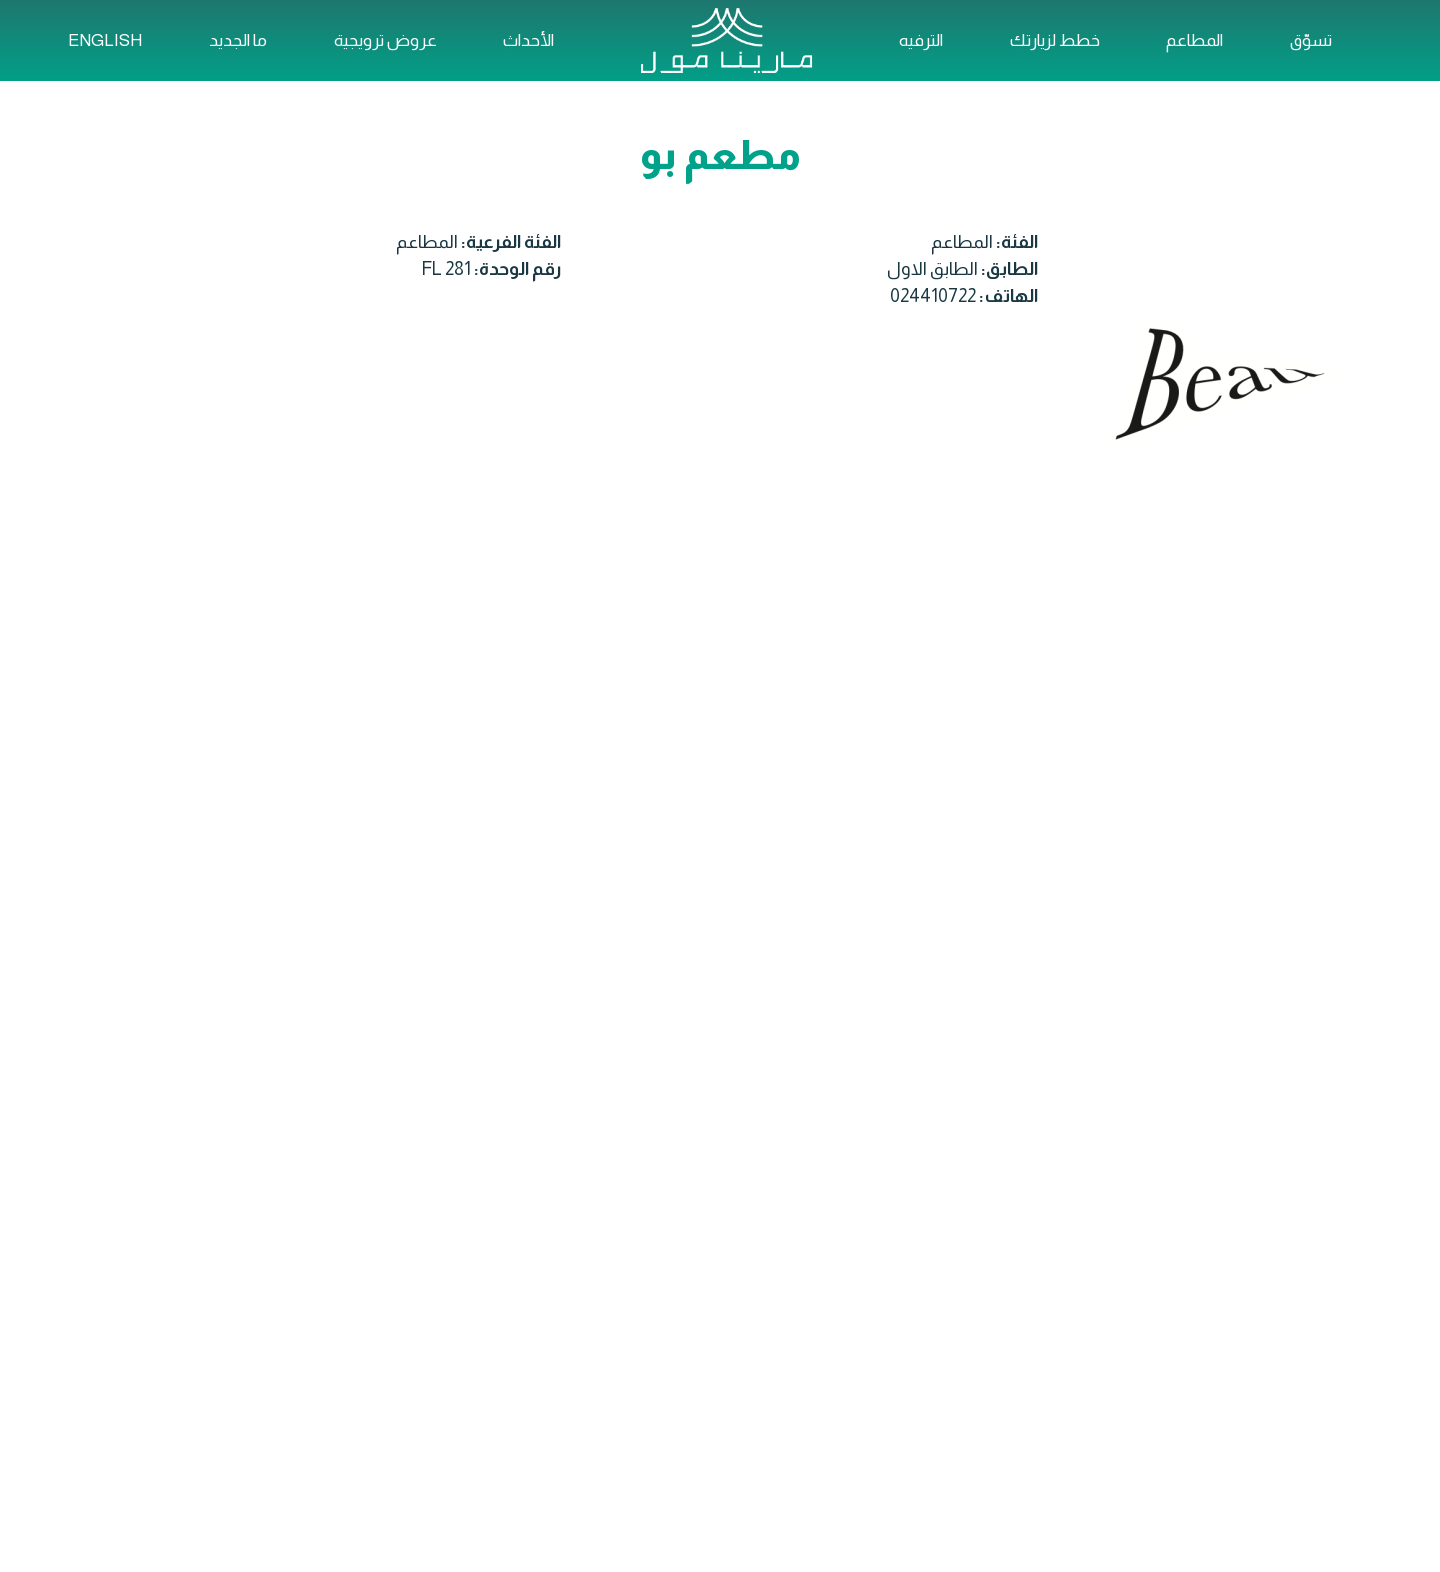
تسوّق (1311, 40)
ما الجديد (238, 40)
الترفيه (921, 40)
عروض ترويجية (385, 40)
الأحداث (528, 40)
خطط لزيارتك (1055, 40)
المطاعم (1194, 40)
